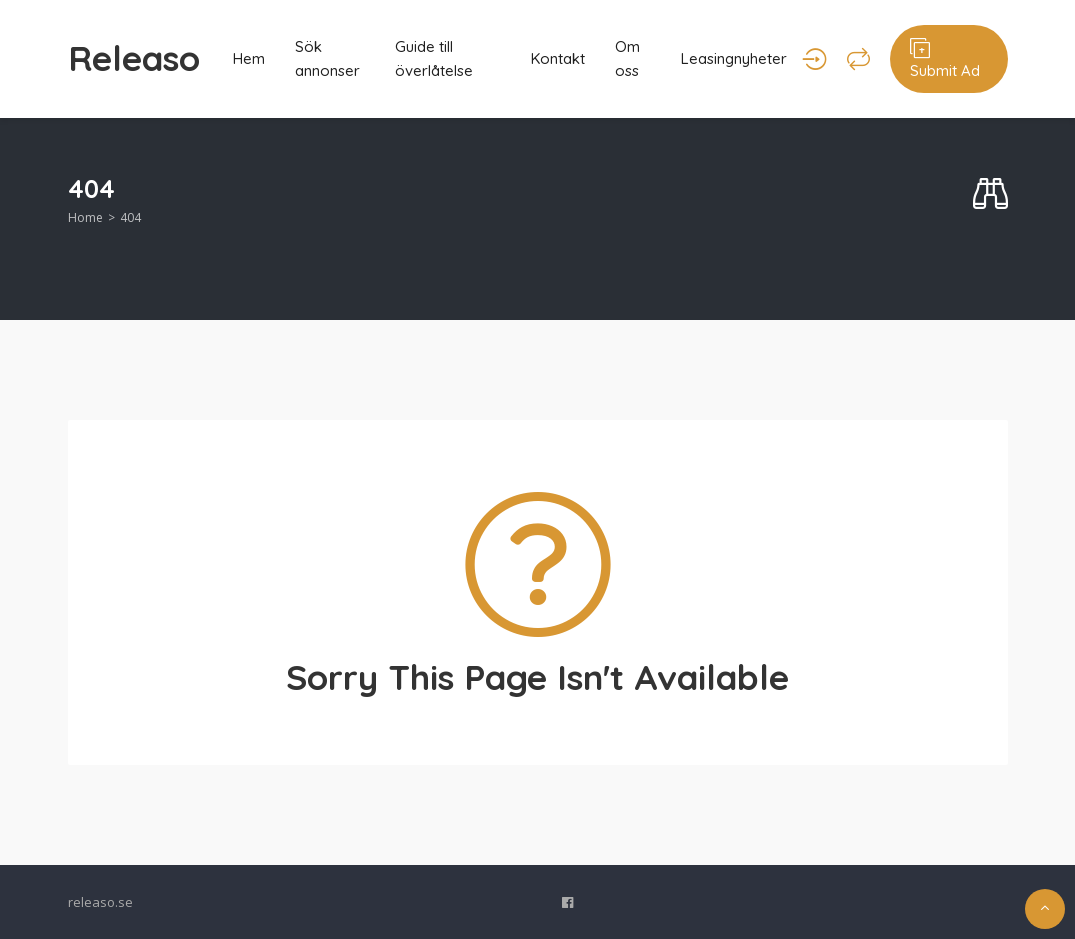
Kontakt (558, 58)
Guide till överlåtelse (434, 58)
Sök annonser (327, 58)
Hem (249, 58)
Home (85, 217)
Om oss (627, 58)
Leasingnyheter (734, 58)
